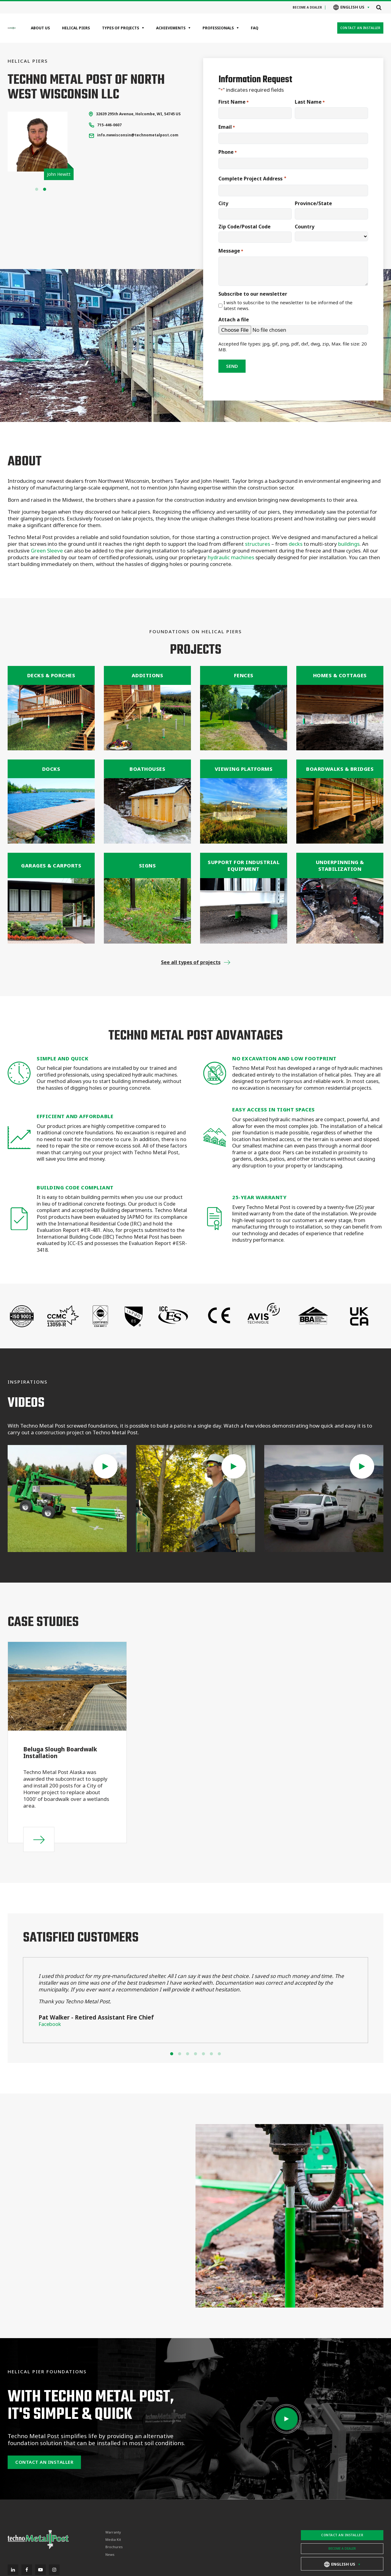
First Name (233, 102)
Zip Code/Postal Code (244, 226)
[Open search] (378, 7)
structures (257, 543)
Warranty (113, 2532)
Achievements (170, 28)
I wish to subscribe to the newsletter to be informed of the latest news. (288, 306)
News (110, 2554)
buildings (349, 543)
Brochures (114, 2547)
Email (226, 127)
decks (295, 543)
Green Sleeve (47, 550)
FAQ (254, 28)
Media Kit (113, 2539)
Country (304, 226)
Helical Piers (76, 28)
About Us (40, 28)
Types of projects (120, 28)
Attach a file (233, 319)
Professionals (218, 28)
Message (230, 251)
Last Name (310, 102)
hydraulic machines (231, 557)
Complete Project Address (252, 178)
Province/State (313, 203)
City (223, 203)
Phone (227, 152)
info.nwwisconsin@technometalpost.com (137, 135)
